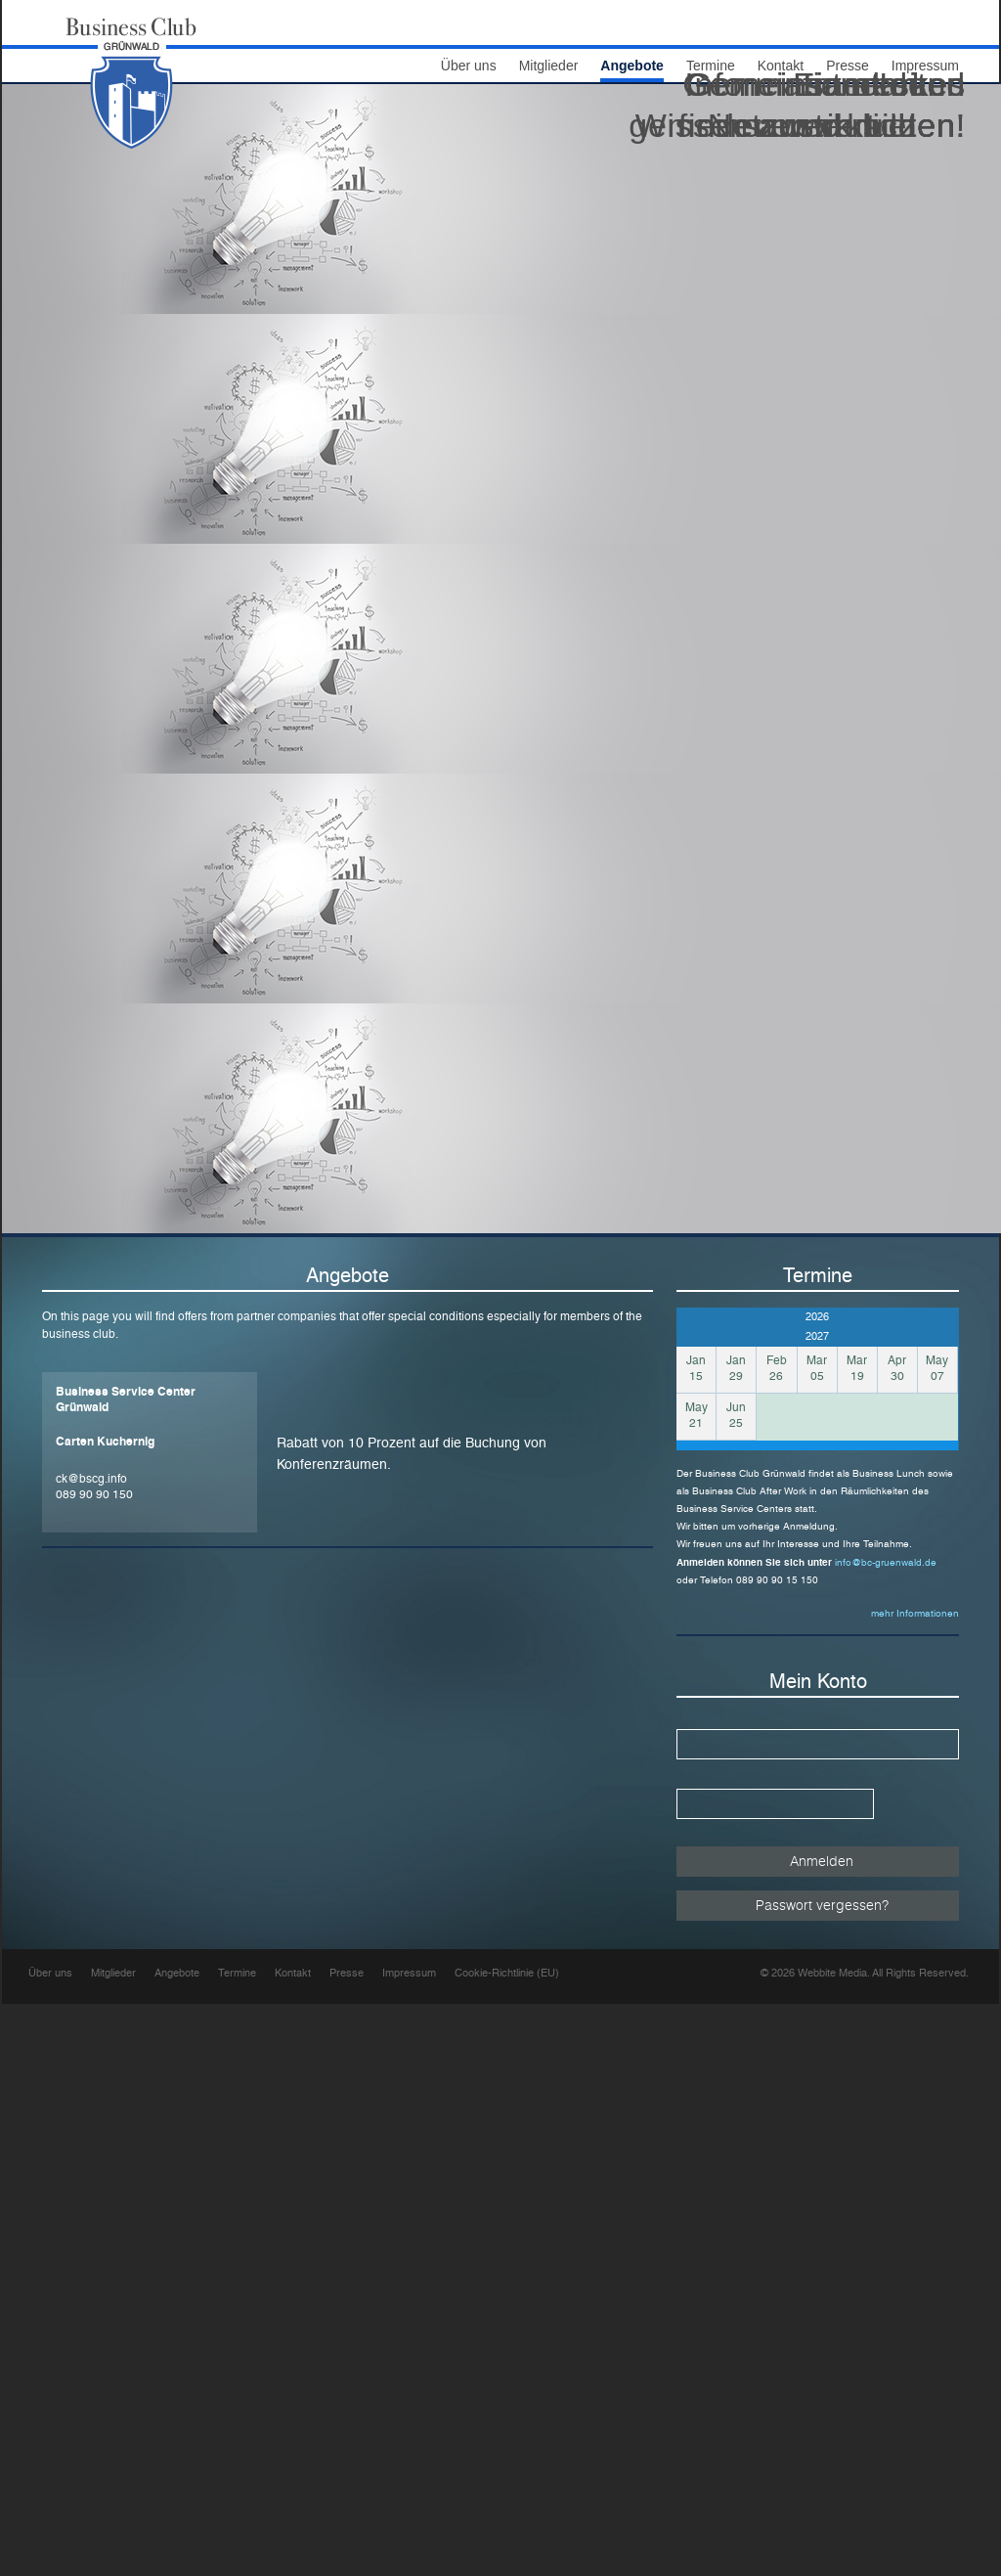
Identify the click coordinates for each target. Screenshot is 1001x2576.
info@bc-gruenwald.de (885, 1562)
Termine (237, 1973)
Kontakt (293, 1973)
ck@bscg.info (91, 1479)
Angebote (176, 1973)
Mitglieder (549, 66)
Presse (346, 1973)
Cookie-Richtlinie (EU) (507, 1973)
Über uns (469, 66)
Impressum (409, 1973)
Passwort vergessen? (822, 1904)
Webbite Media (832, 1973)
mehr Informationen (915, 1613)
